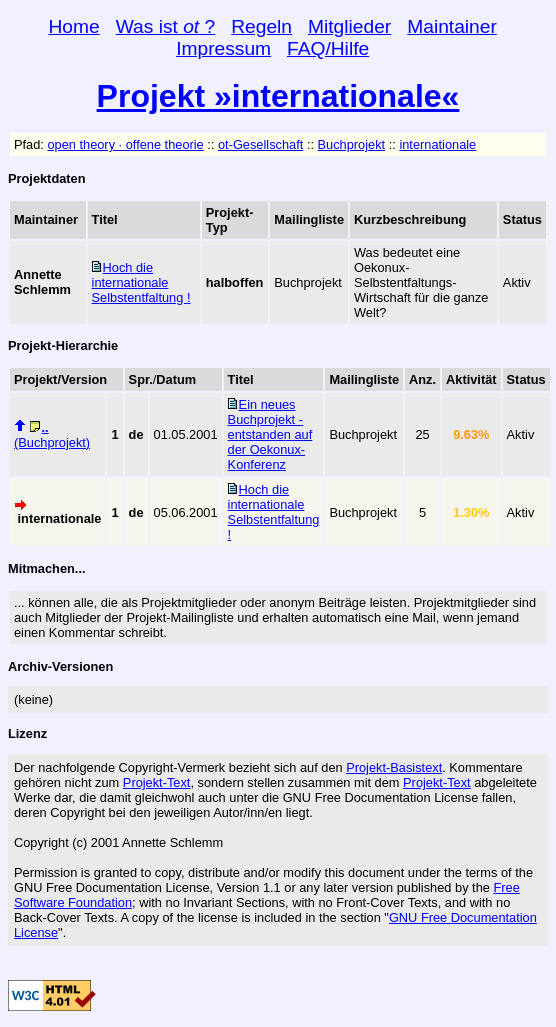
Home (74, 26)
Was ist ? (166, 26)
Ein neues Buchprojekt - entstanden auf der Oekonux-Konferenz (270, 434)
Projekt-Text (157, 782)
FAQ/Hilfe (328, 48)
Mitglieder (349, 26)
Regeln (261, 26)
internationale (437, 144)
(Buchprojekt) (52, 435)
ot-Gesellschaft (260, 144)
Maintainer (452, 26)
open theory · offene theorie (125, 144)
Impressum (223, 48)
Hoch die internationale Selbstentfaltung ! (141, 282)
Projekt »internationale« (278, 96)
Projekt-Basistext (394, 767)
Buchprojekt (352, 144)
